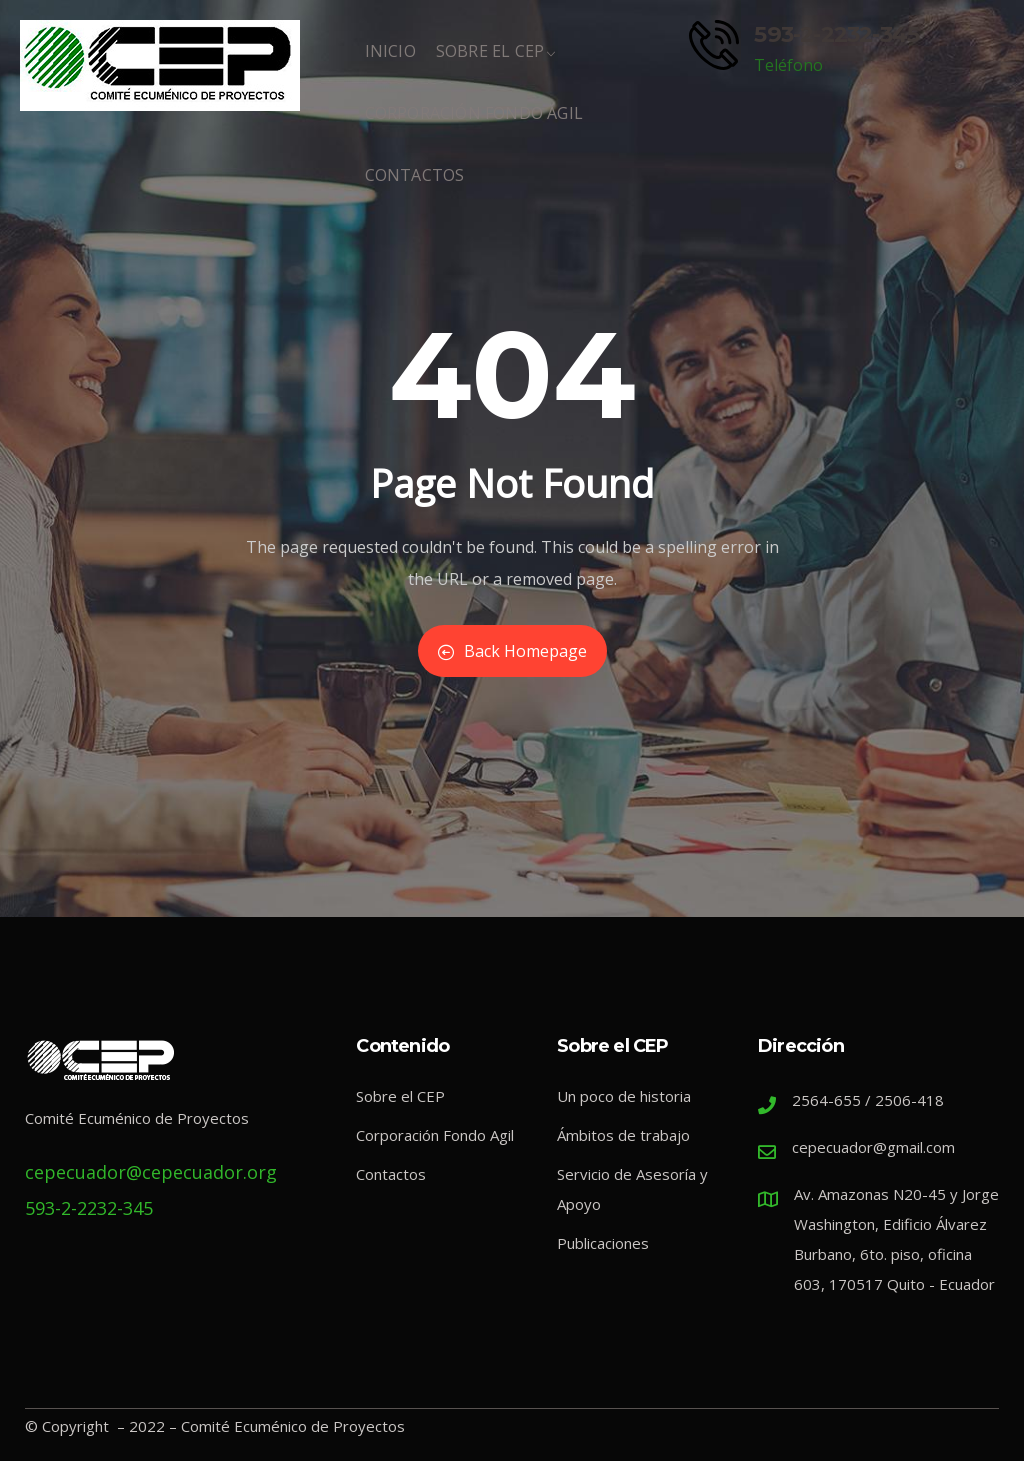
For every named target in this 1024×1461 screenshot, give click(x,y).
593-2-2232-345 (836, 34)
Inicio (390, 61)
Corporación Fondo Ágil (474, 123)
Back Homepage (512, 651)
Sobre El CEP (496, 61)
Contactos (415, 185)
